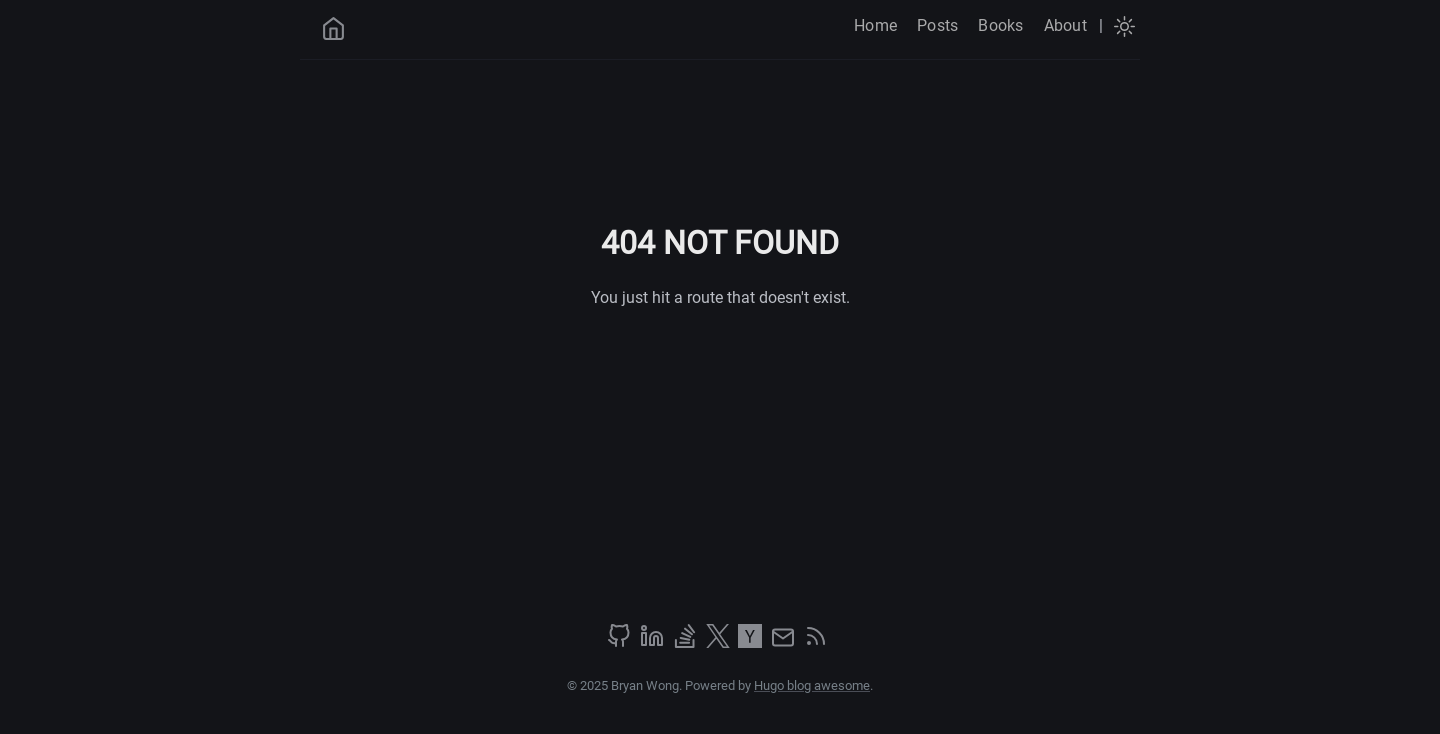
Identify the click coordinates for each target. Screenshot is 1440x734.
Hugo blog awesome (812, 685)
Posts (937, 25)
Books (1000, 25)
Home (875, 25)
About (1065, 25)
